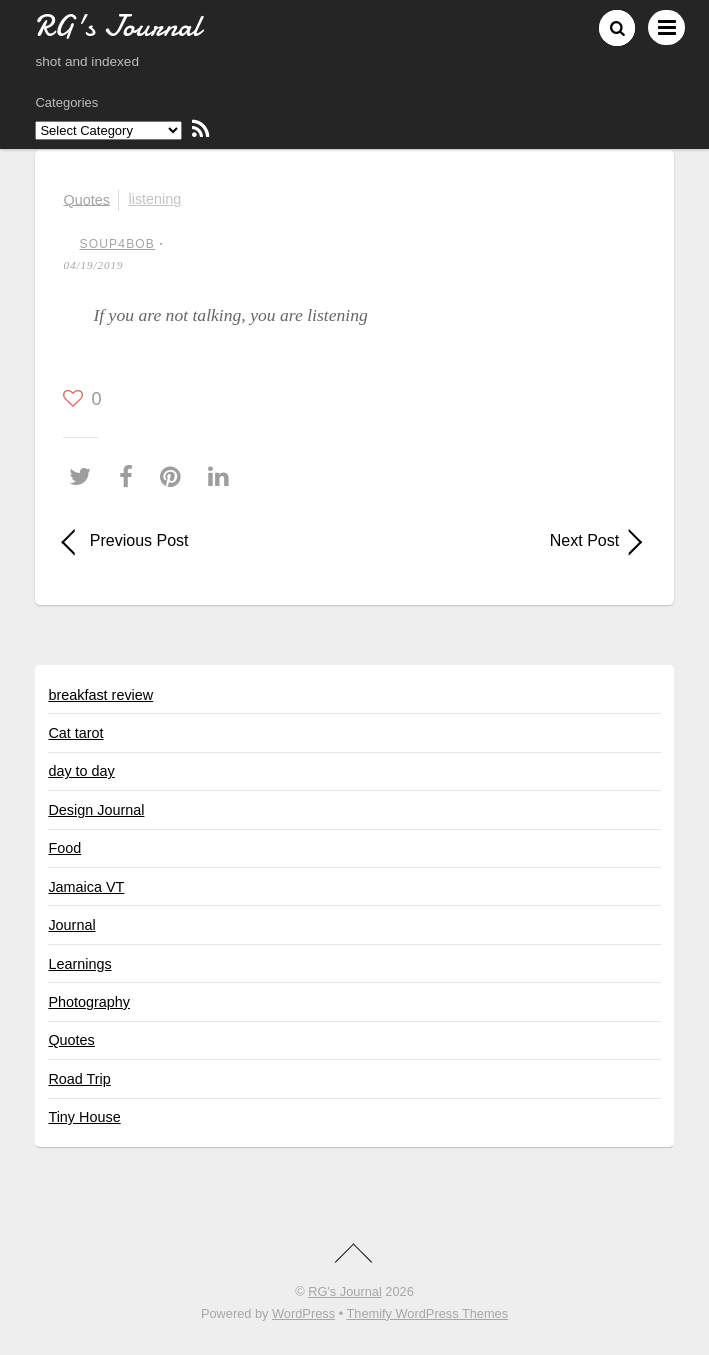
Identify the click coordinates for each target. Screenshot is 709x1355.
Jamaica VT (86, 887)
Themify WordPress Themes (427, 1313)
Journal (71, 925)
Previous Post (139, 540)
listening (155, 199)
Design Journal (96, 810)
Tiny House (84, 1117)
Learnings (79, 964)
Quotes (86, 199)
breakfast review (100, 695)
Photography (89, 1002)
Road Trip (79, 1079)
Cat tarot (75, 733)
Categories (66, 102)
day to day (81, 771)
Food (64, 848)
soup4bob (117, 244)
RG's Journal (345, 1291)
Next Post (495, 540)
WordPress (303, 1313)
